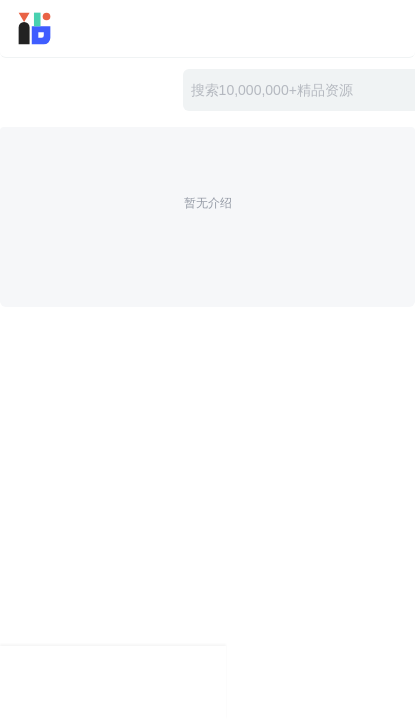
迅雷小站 (64, 28)
